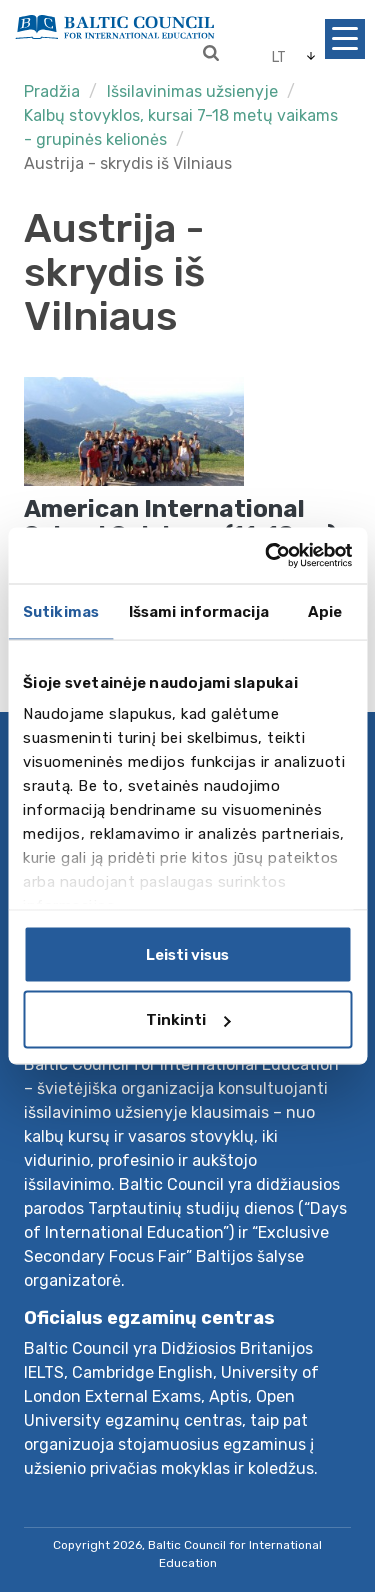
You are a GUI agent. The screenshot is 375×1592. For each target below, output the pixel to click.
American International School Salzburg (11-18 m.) (180, 522)
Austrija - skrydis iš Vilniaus (128, 163)
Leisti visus (187, 954)
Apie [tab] (325, 611)
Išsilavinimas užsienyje (192, 91)
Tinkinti (188, 1020)
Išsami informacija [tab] (199, 611)
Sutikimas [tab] (61, 611)
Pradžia (52, 91)
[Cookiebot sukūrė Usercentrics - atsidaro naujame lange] (267, 556)
